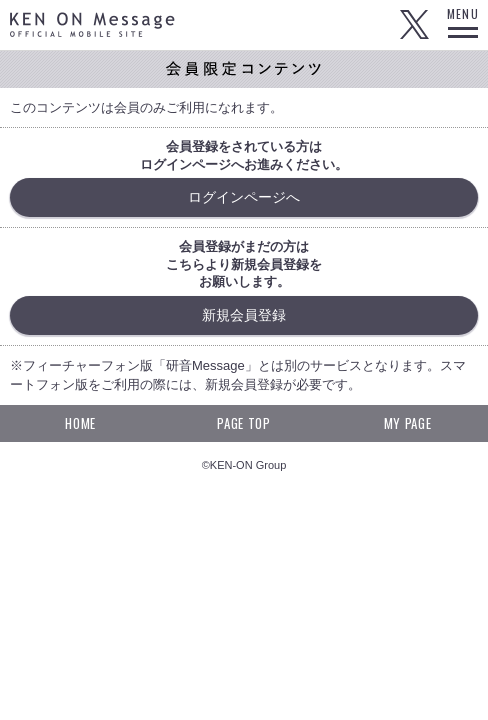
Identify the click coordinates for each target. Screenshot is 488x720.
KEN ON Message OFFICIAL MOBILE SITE (92, 24)
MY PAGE (408, 423)
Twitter (414, 25)
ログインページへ (244, 197)
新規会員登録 (244, 315)
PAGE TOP (243, 423)
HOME (80, 423)
